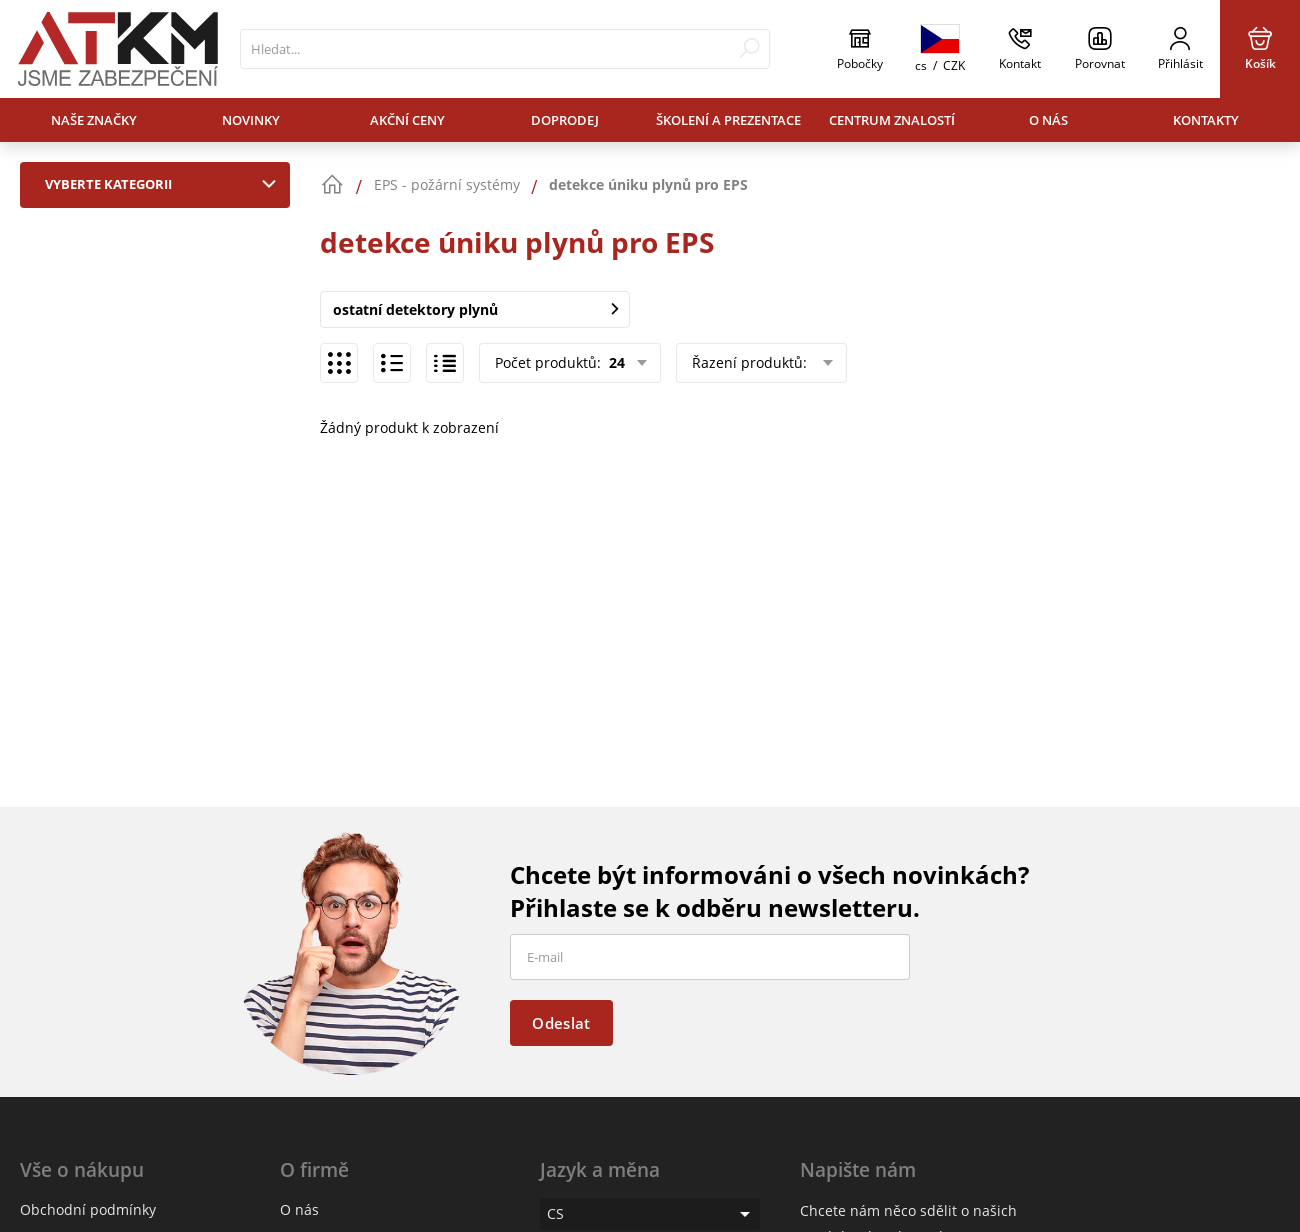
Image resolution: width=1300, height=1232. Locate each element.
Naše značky (94, 120)
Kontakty (1206, 120)
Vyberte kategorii (165, 184)
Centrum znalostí (892, 120)
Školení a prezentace (728, 120)
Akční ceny (407, 120)
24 (615, 362)
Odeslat (561, 1023)
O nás (1048, 120)
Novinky (251, 120)
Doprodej (565, 120)
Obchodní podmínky (88, 1209)
